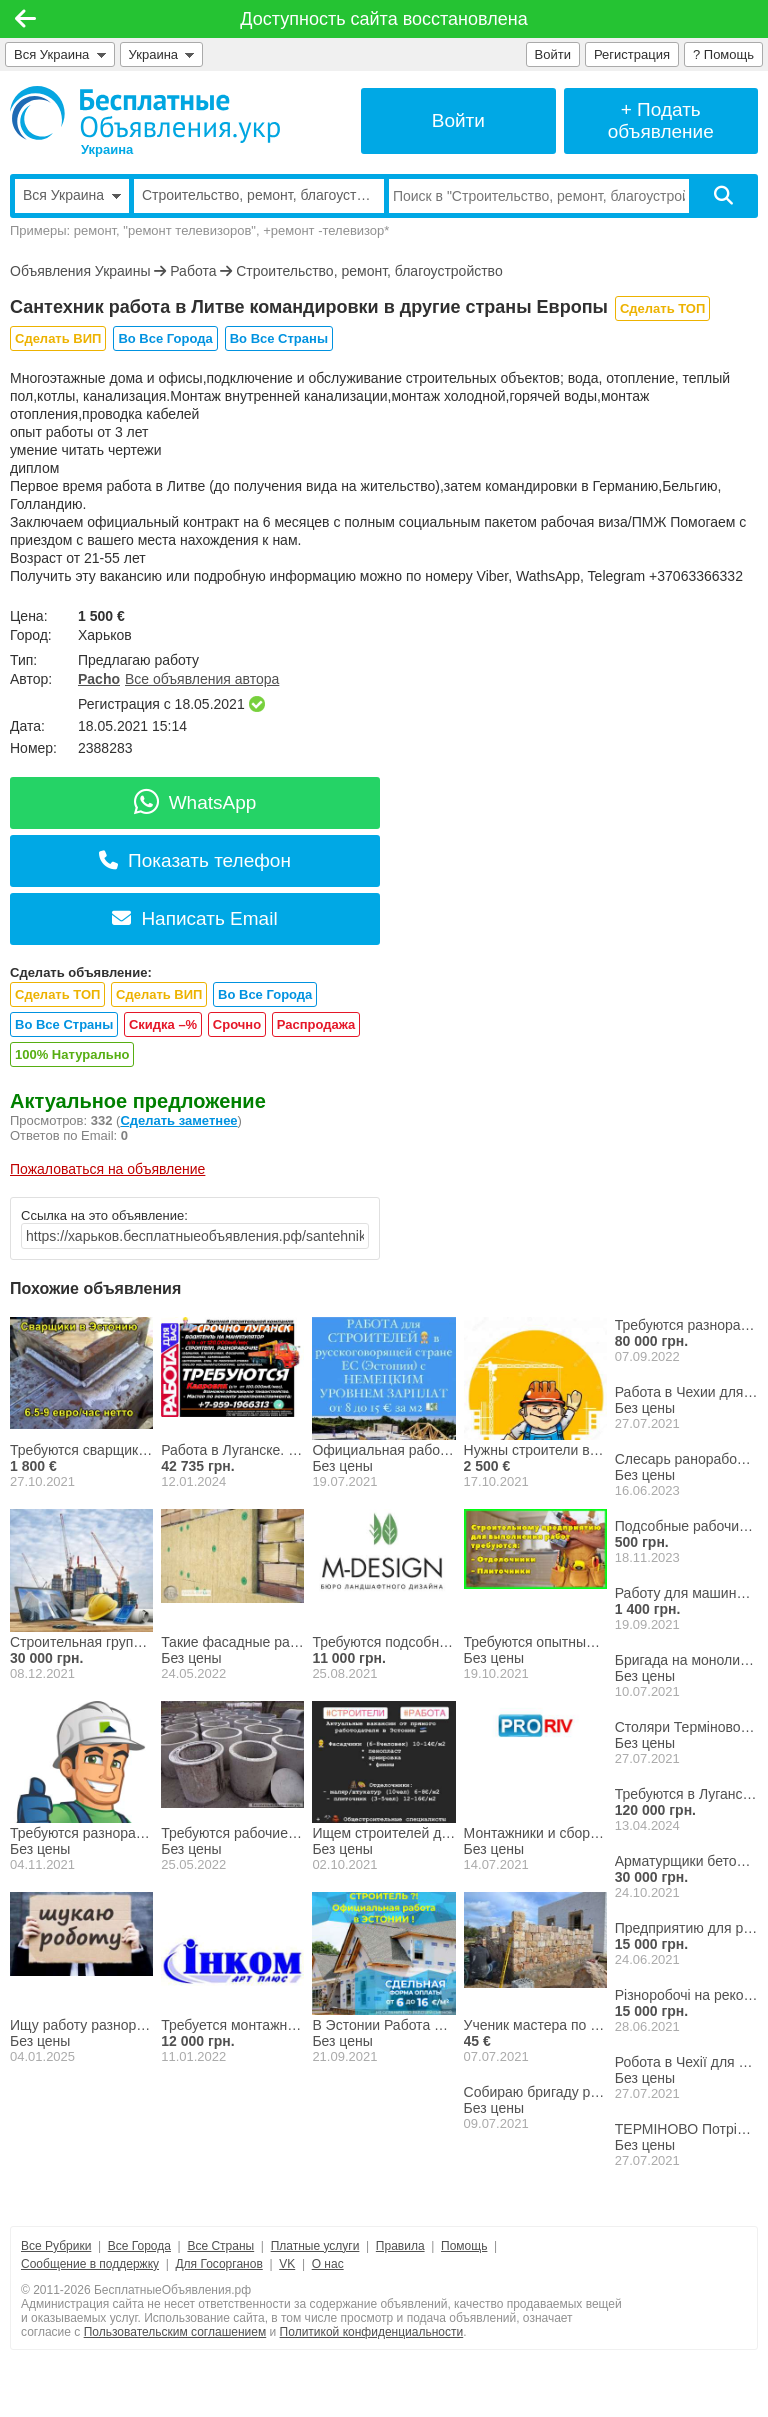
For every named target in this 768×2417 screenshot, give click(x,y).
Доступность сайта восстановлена (383, 19)
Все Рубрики (56, 2246)
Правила (400, 2246)
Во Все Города (165, 338)
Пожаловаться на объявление (107, 1169)
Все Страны (220, 2246)
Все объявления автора (202, 679)
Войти (553, 54)
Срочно (237, 1024)
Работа (193, 271)
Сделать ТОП (662, 308)
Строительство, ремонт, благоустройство (369, 271)
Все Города (139, 2246)
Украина (162, 54)
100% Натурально (72, 1054)
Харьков (105, 635)
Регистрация (632, 54)
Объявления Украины (80, 271)
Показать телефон (195, 860)
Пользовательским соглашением (175, 2332)
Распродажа (316, 1024)
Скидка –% (163, 1024)
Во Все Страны (279, 338)
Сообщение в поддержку (90, 2264)
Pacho (99, 679)
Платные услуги (315, 2246)
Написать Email (194, 918)
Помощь (464, 2246)
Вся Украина (60, 54)
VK (287, 2264)
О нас (328, 2264)
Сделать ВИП (58, 338)
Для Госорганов (218, 2264)
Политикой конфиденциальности (372, 2332)
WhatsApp (195, 802)
